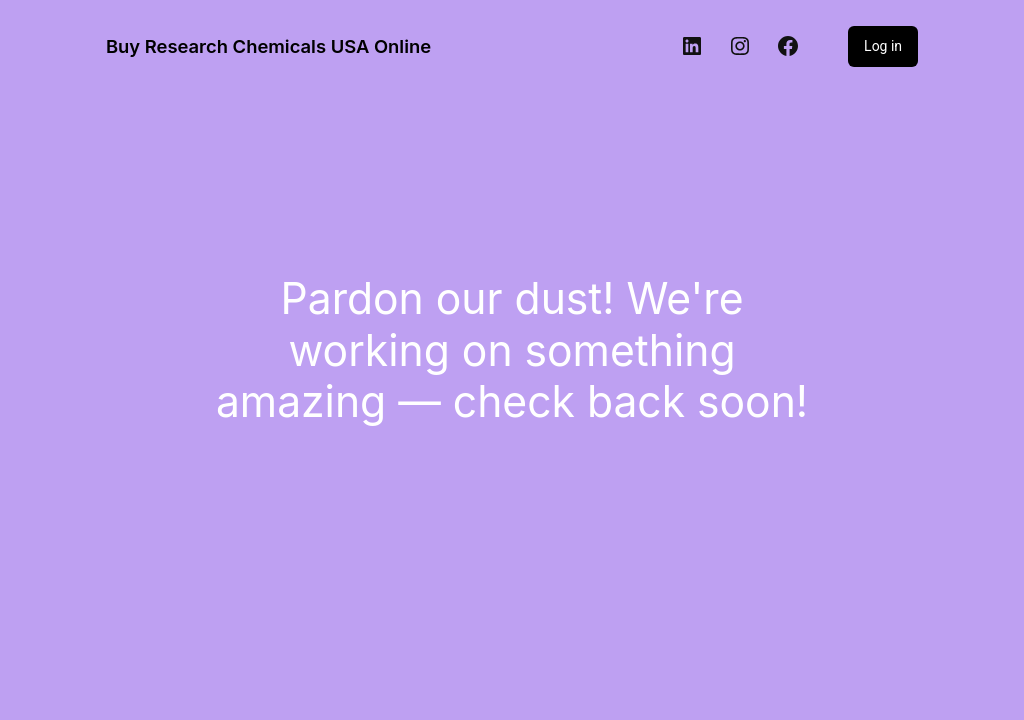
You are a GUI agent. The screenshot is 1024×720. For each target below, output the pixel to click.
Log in (883, 46)
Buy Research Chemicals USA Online (268, 46)
